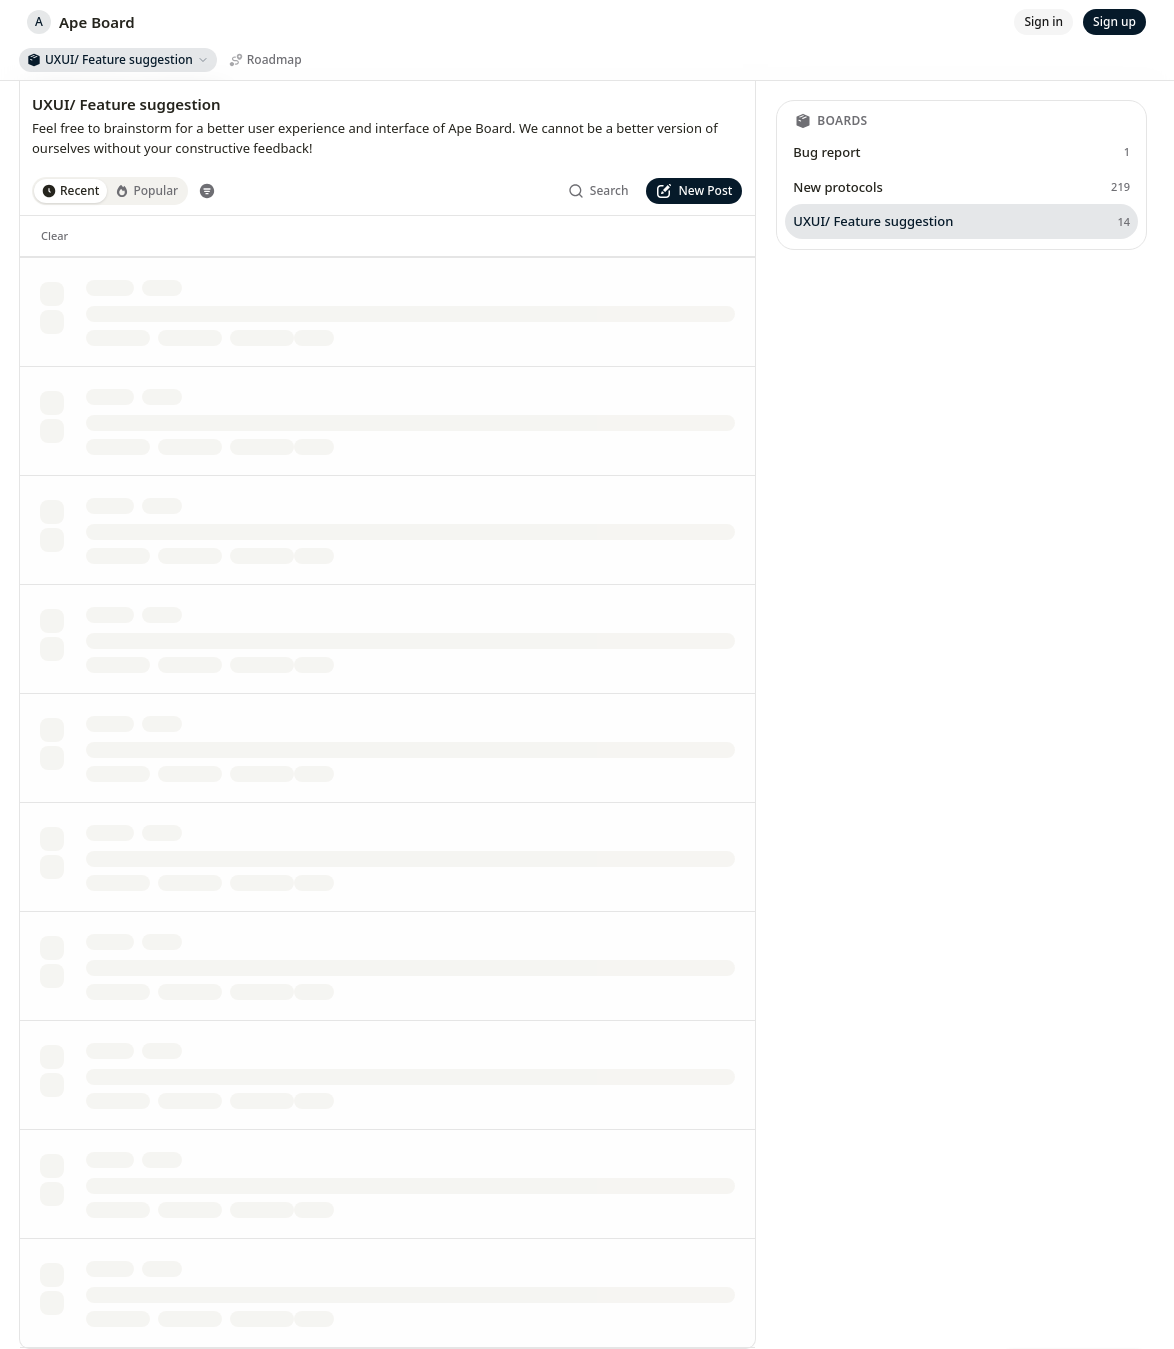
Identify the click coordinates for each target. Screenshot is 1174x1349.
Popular (146, 190)
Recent (70, 190)
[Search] (598, 191)
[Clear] (54, 236)
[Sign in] (1043, 22)
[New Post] (694, 191)
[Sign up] (1114, 22)
